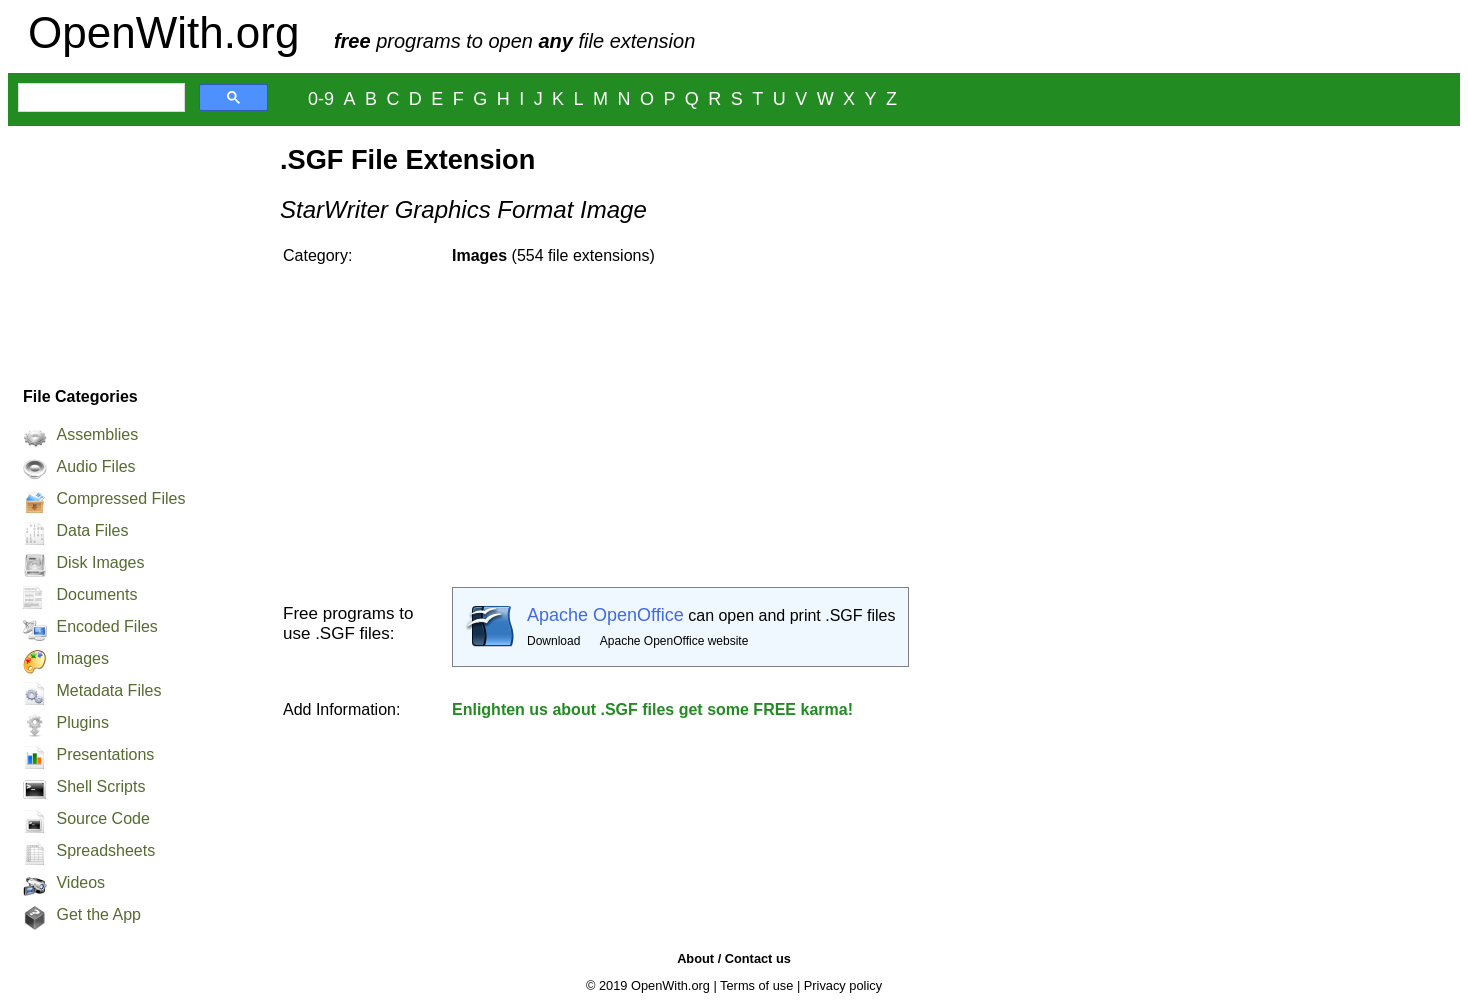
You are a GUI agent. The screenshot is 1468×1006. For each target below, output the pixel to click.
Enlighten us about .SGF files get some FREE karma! (652, 709)
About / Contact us (734, 958)
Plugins (82, 722)
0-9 (321, 99)
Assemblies (97, 434)
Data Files (92, 530)
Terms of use (756, 985)
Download (553, 641)
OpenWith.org (163, 32)
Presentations (105, 754)
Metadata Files (108, 690)
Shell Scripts (100, 786)
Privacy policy (843, 985)
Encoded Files (106, 626)
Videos (80, 882)
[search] (99, 98)
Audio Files (95, 466)
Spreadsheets (105, 850)
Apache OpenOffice (605, 615)
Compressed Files (120, 498)
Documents (96, 594)
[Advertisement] (134, 251)
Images (82, 658)
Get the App (98, 914)
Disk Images (100, 562)
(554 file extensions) (553, 255)
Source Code (102, 818)
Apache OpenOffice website (674, 641)
